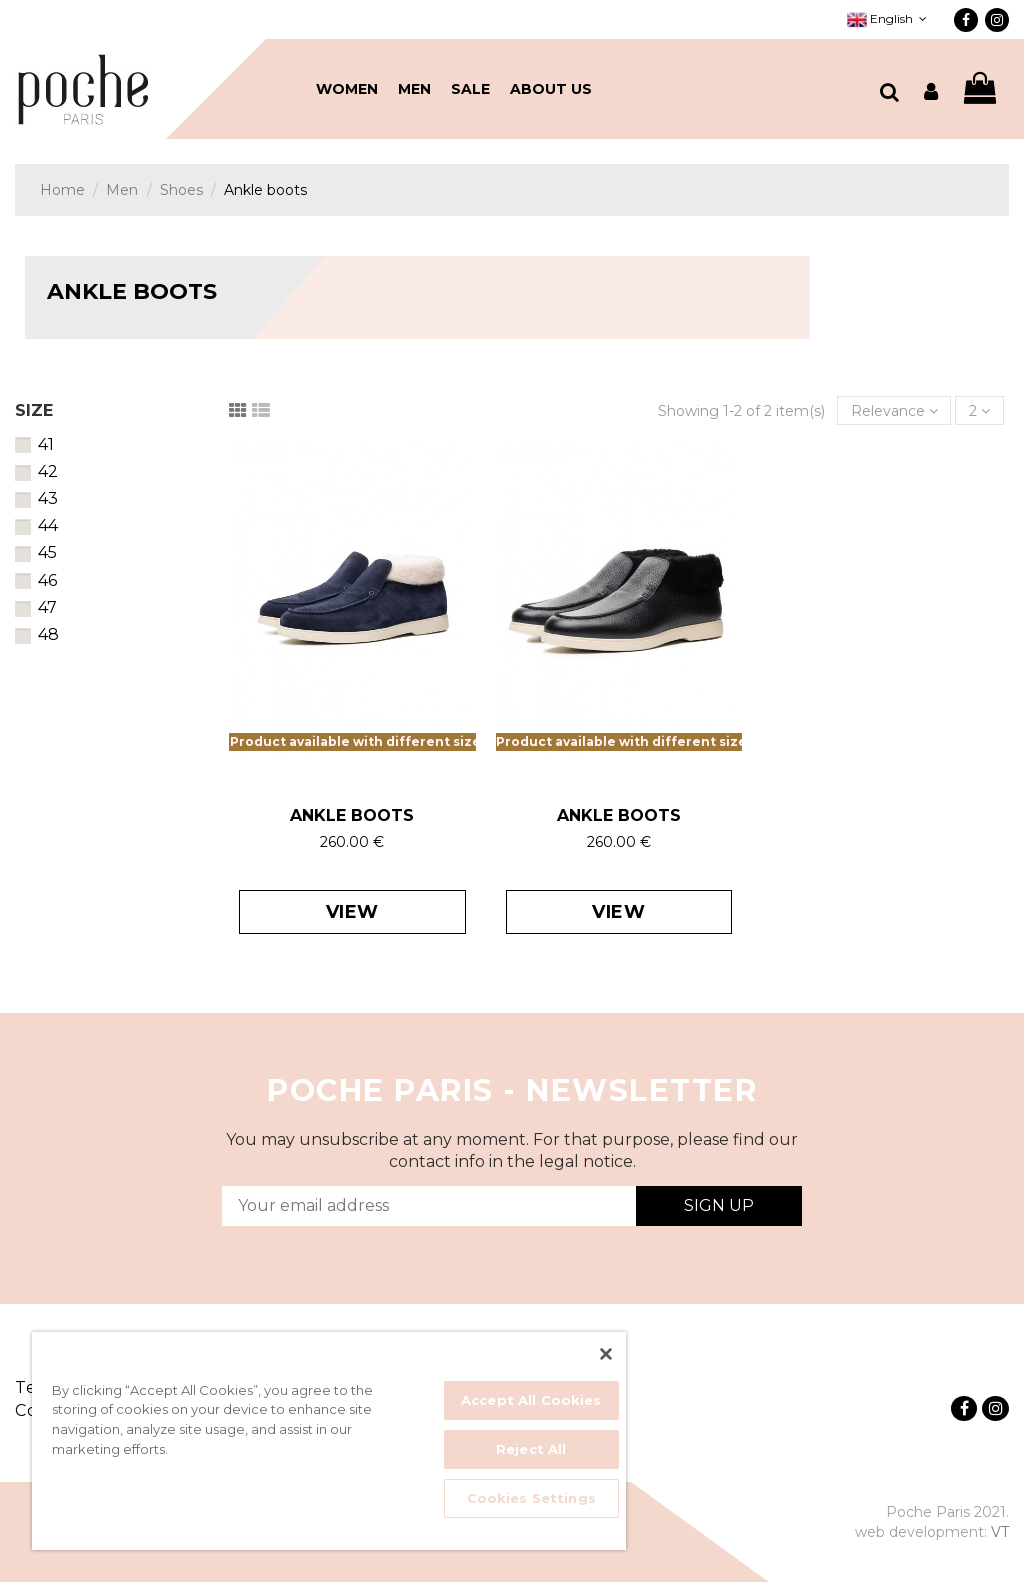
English (889, 18)
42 (48, 471)
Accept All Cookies (531, 1400)
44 (48, 525)
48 (48, 634)
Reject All (531, 1449)
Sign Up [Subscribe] (719, 1205)
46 (47, 580)
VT (1000, 1532)
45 (47, 552)
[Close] (606, 1354)
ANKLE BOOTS (352, 815)
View (352, 912)
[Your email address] (429, 1206)
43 (48, 498)
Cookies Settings (531, 1498)
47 (47, 607)
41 (46, 444)
